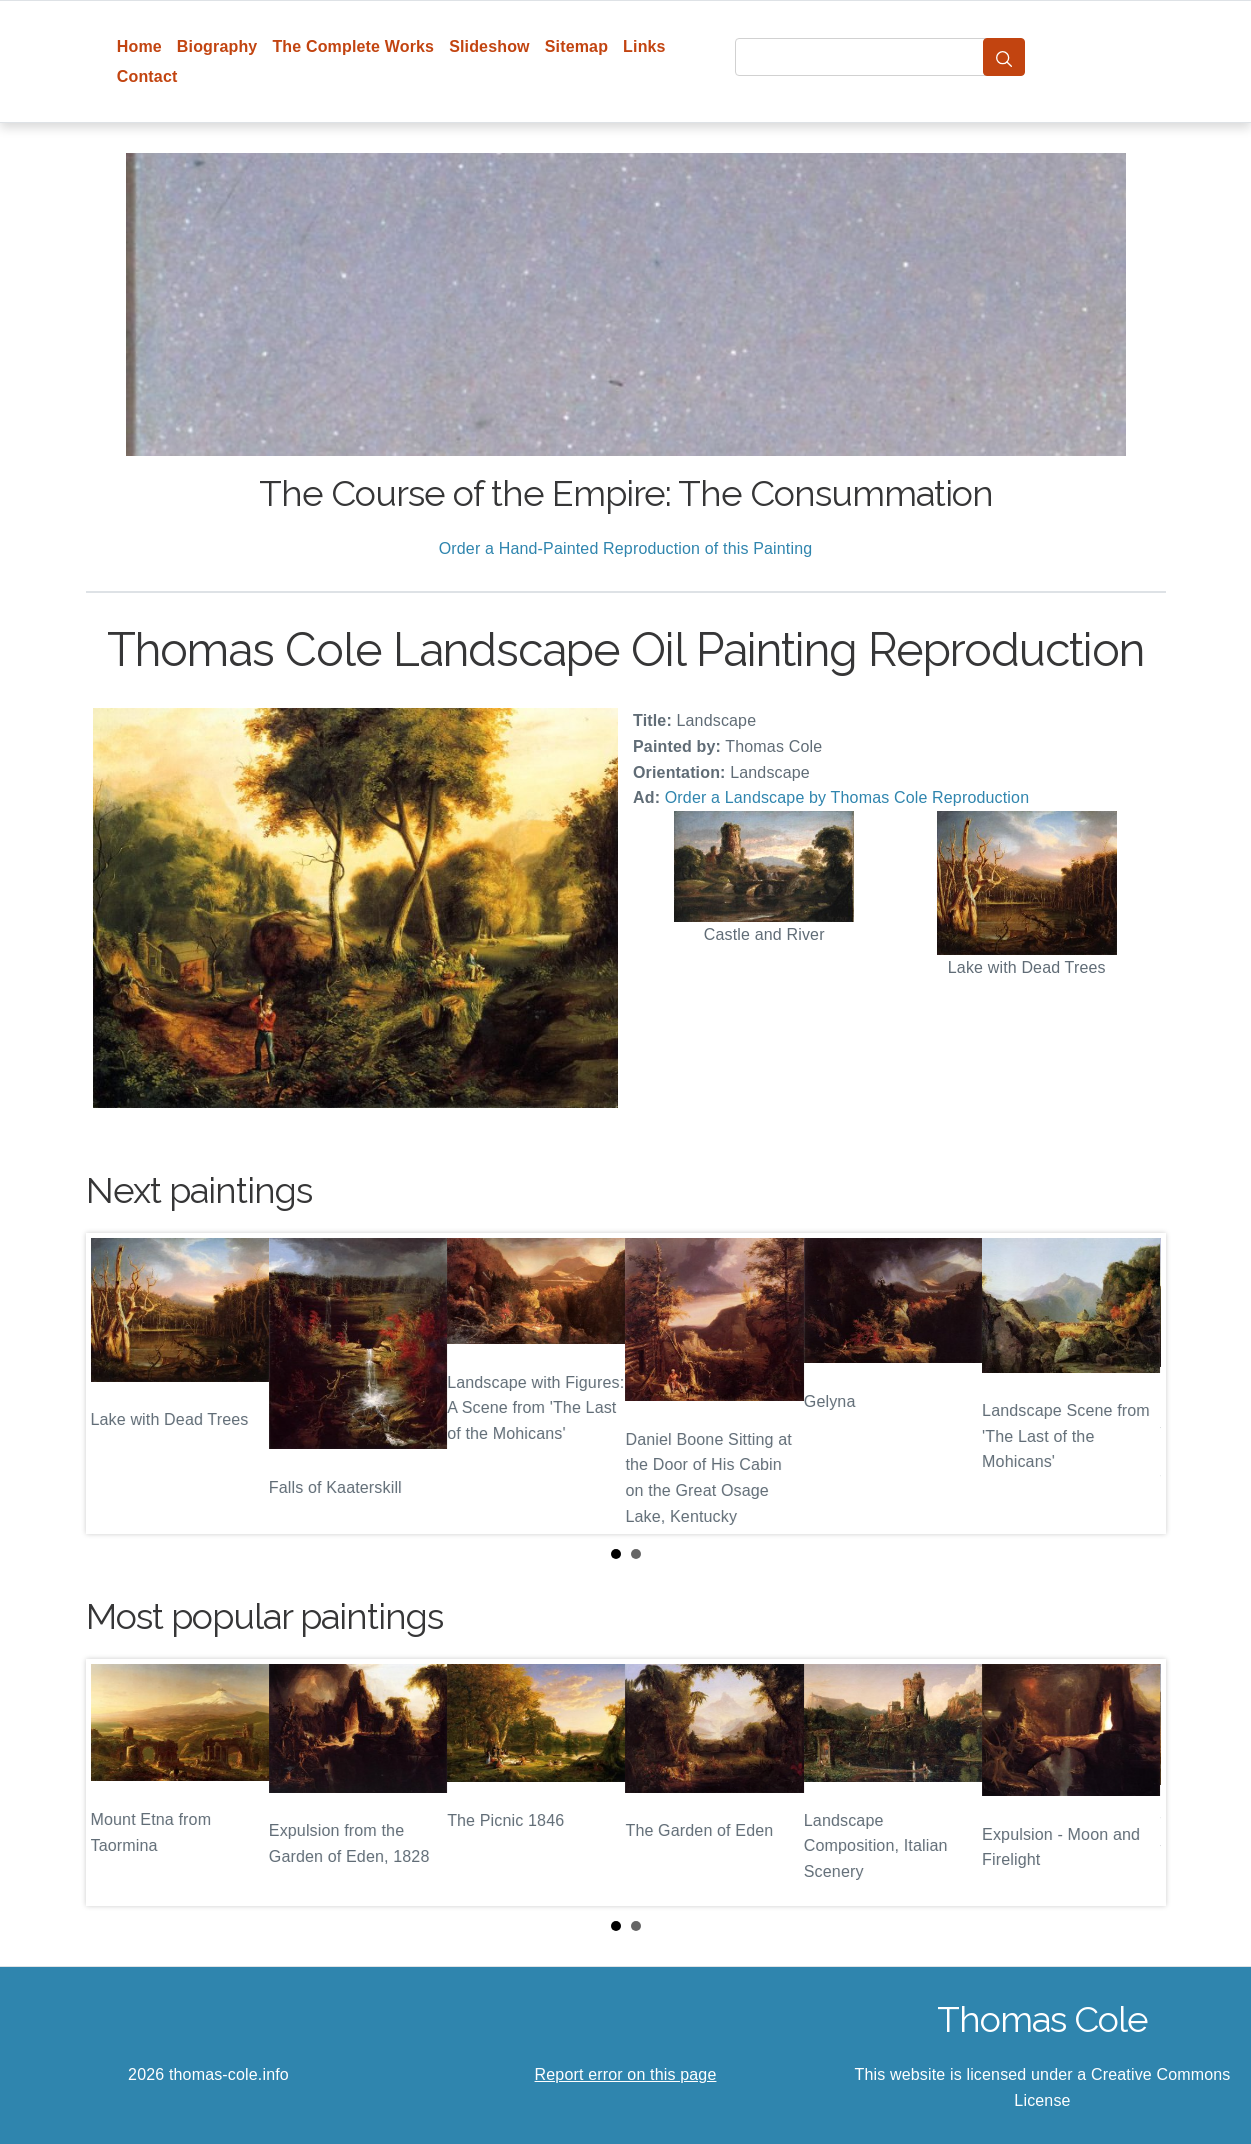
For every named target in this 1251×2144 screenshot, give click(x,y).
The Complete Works (353, 46)
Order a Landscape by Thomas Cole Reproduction (847, 797)
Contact (147, 76)
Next (1135, 1384)
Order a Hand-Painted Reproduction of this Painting (626, 548)
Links (644, 46)
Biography (217, 46)
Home (139, 46)
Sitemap (576, 46)
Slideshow (489, 46)
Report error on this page (626, 2074)
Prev (117, 1384)
